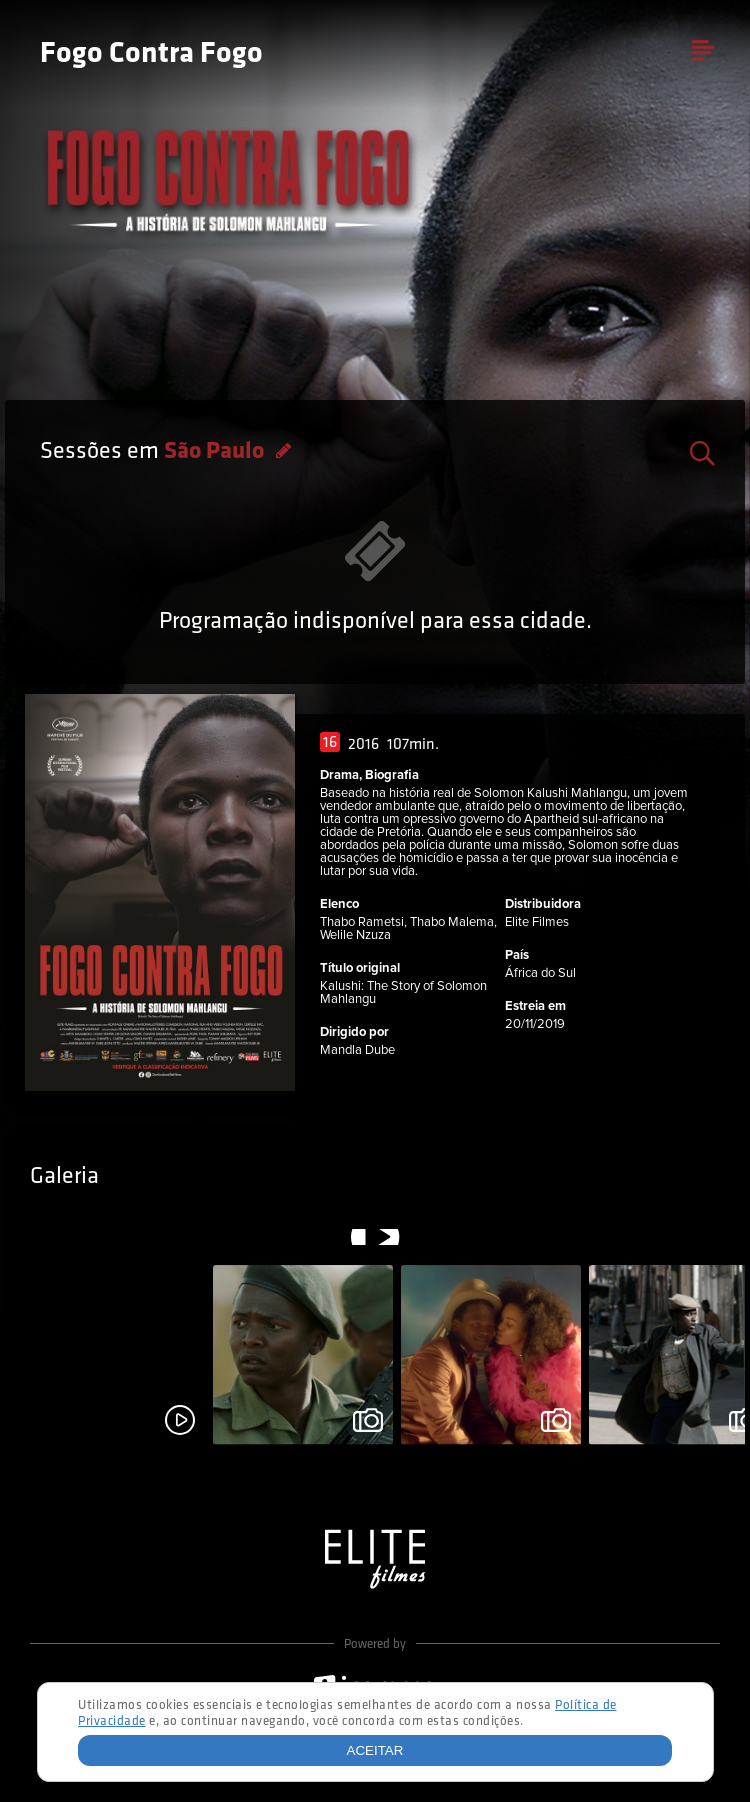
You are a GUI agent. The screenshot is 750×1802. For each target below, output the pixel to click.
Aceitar (375, 1750)
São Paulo (216, 452)
